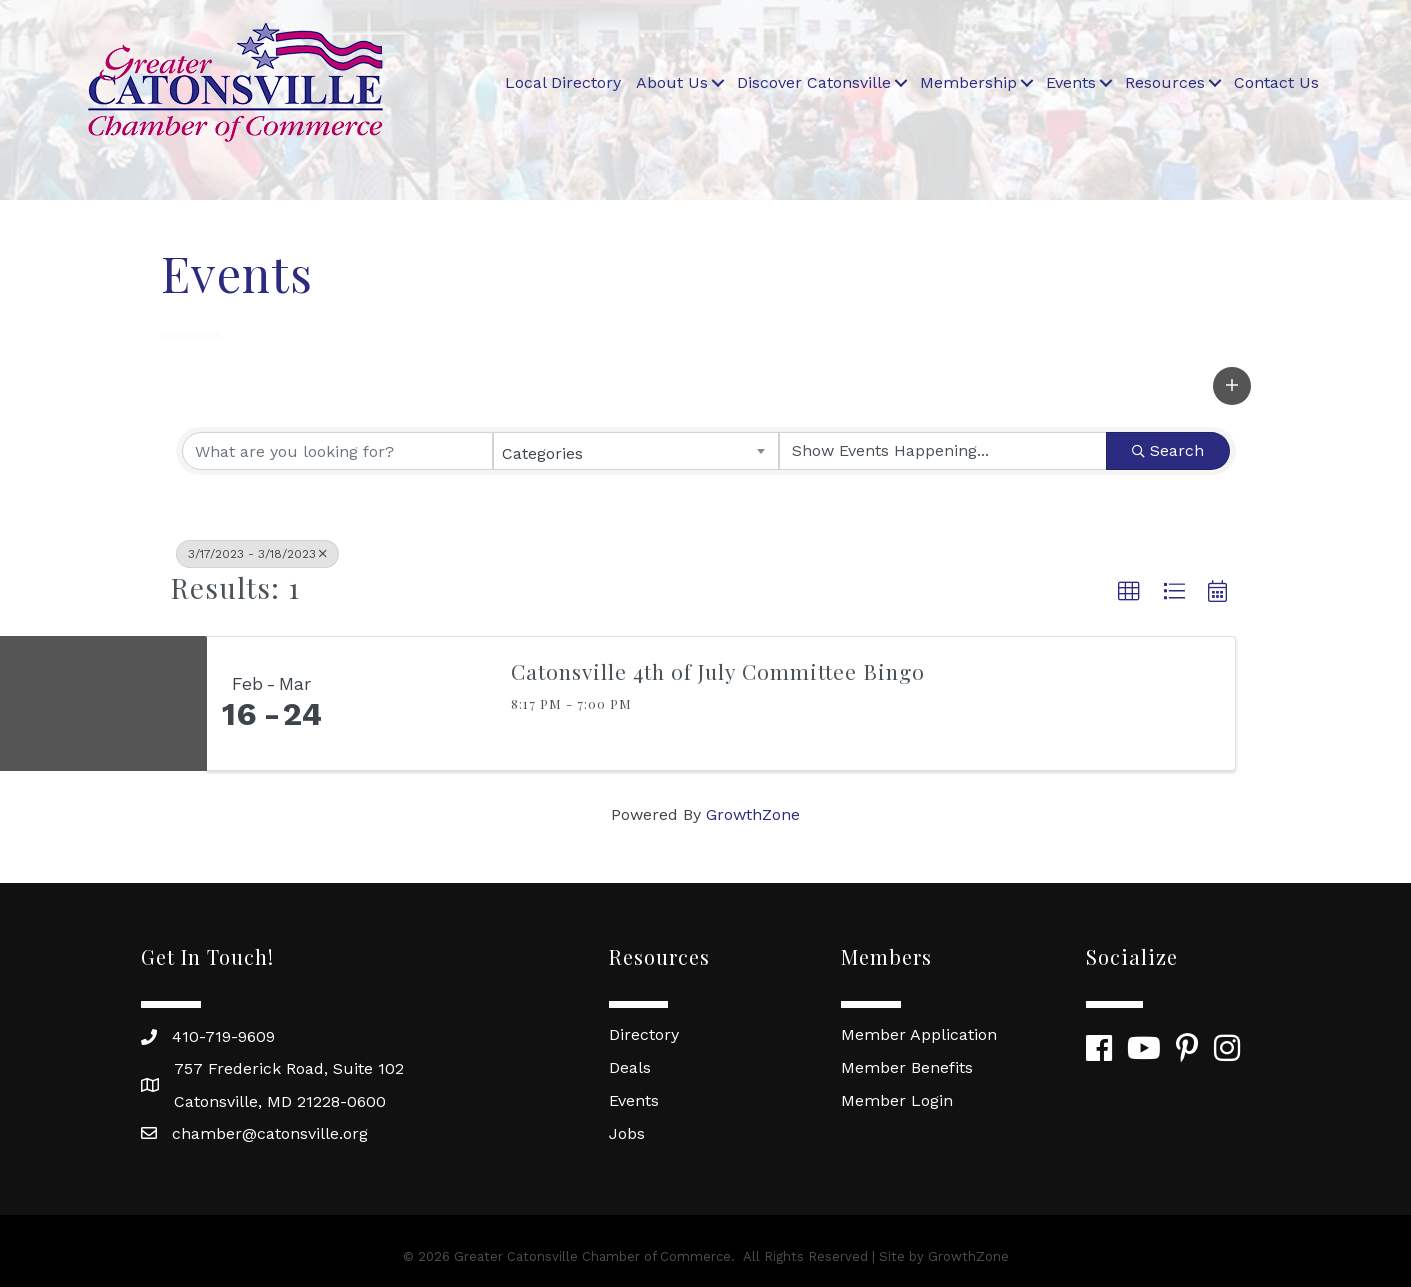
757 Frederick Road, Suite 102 (289, 1068)
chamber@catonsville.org (270, 1133)
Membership (968, 82)
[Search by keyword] (338, 451)
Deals (630, 1067)
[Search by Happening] (943, 451)
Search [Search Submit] (1168, 450)
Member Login (897, 1100)
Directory (644, 1034)
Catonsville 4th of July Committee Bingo (718, 671)
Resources (1165, 82)
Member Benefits (907, 1067)
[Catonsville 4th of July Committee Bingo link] (414, 704)
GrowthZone (753, 814)
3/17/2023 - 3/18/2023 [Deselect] (257, 554)
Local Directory (563, 82)
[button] (1232, 386)
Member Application (919, 1034)
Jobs (627, 1133)
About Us (672, 82)
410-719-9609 (223, 1036)
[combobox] (636, 451)
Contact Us (1276, 82)
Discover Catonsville (814, 82)
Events (1071, 82)
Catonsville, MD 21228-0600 (280, 1101)
